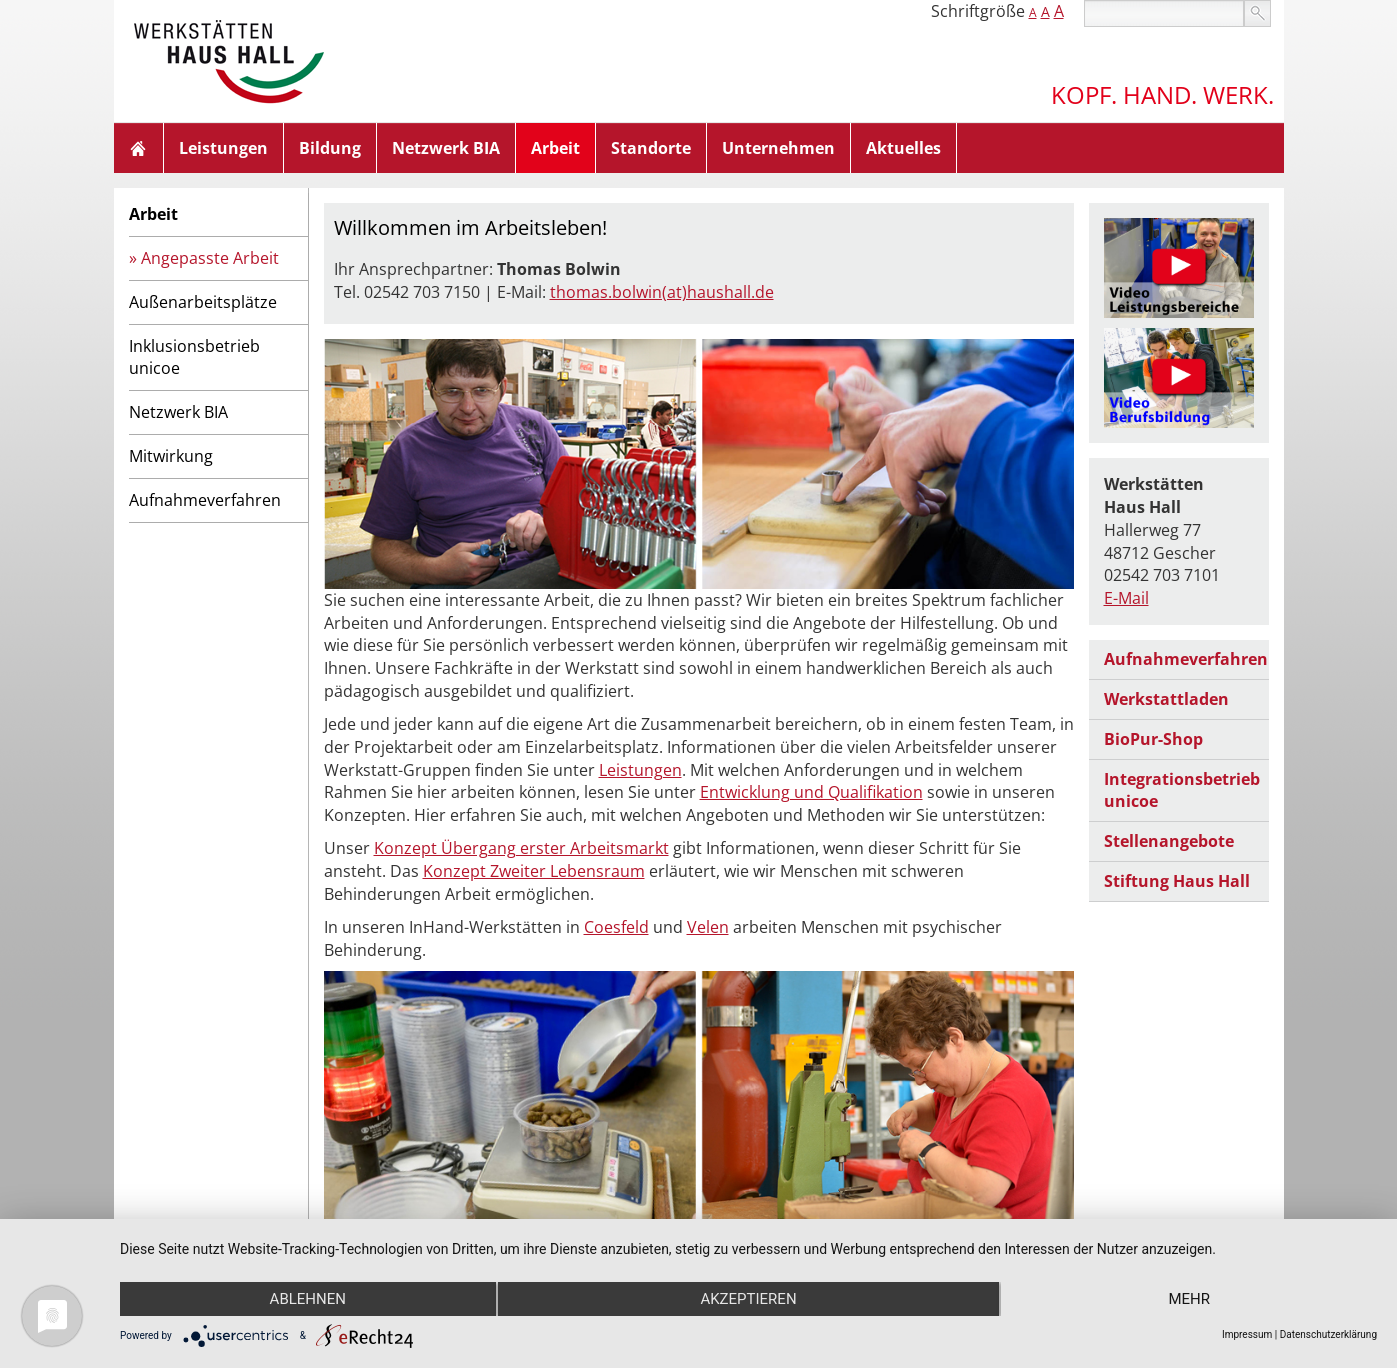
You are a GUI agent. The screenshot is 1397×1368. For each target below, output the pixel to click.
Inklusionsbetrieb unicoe (194, 357)
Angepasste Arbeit (210, 258)
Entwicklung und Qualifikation (811, 792)
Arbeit (555, 148)
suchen (1257, 13)
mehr (1189, 1299)
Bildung (330, 148)
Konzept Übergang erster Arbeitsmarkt (521, 848)
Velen (708, 927)
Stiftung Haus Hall (1177, 881)
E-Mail (1126, 598)
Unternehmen (778, 148)
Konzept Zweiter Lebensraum (534, 871)
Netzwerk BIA (446, 148)
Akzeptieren (748, 1299)
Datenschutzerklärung (1328, 1334)
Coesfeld (616, 927)
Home (139, 148)
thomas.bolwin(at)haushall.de (662, 292)
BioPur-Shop (1153, 739)
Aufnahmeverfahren (205, 500)
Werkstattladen (1166, 699)
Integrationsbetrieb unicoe (1182, 790)
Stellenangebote (1169, 841)
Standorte (651, 148)
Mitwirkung (171, 456)
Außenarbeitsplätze (203, 302)
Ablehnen (308, 1299)
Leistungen (223, 148)
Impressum (1247, 1334)
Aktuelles (903, 148)
